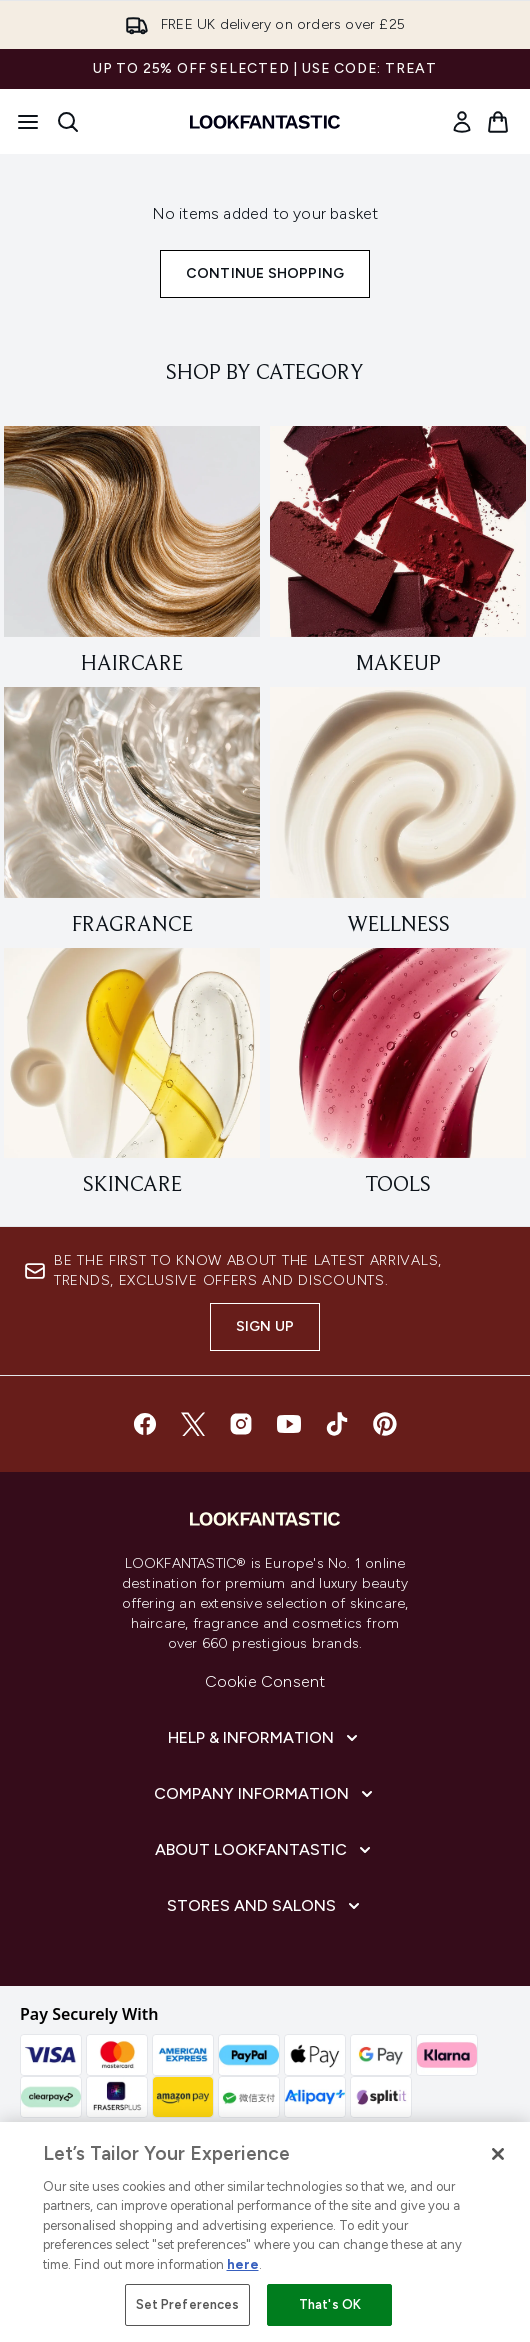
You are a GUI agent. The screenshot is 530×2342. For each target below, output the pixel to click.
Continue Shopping (265, 273)
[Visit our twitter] (193, 1424)
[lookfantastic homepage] (265, 122)
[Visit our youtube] (289, 1424)
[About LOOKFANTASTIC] (265, 1850)
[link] (462, 122)
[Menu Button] (28, 122)
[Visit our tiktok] (337, 1424)
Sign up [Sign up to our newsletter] (265, 1326)
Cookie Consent (265, 1681)
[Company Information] (265, 1794)
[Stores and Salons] (265, 1906)
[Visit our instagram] (241, 1424)
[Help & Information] (265, 1738)
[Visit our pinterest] (385, 1424)
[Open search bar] (68, 122)
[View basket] (498, 122)
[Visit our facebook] (145, 1424)
